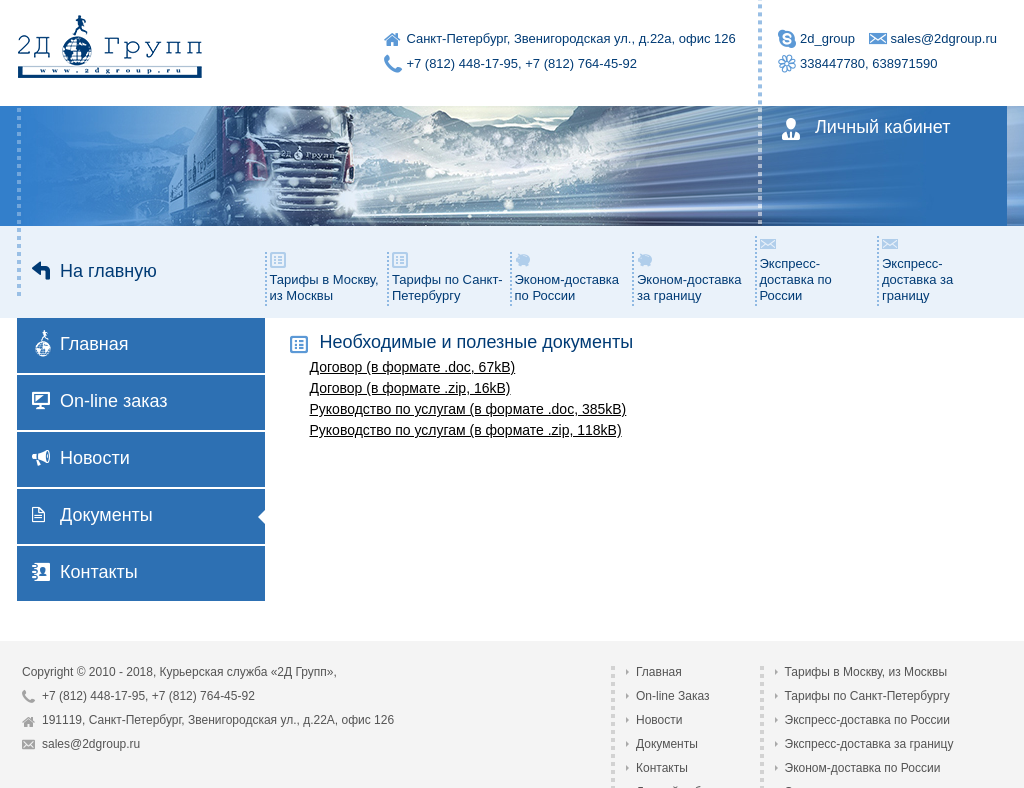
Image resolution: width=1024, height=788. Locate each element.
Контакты (85, 572)
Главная (82, 346)
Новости (81, 458)
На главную (94, 271)
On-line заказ (100, 401)
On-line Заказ (673, 696)
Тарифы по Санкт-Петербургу (447, 277)
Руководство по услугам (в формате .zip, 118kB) (466, 430)
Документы (92, 515)
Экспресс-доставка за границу (917, 269)
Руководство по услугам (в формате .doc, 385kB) (468, 409)
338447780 (832, 63)
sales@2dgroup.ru (944, 38)
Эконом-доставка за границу (689, 277)
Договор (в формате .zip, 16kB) (410, 388)
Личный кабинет (865, 129)
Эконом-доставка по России (567, 277)
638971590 (904, 63)
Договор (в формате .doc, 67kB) (413, 367)
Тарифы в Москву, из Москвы (324, 277)
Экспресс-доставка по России (796, 269)
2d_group (827, 38)
